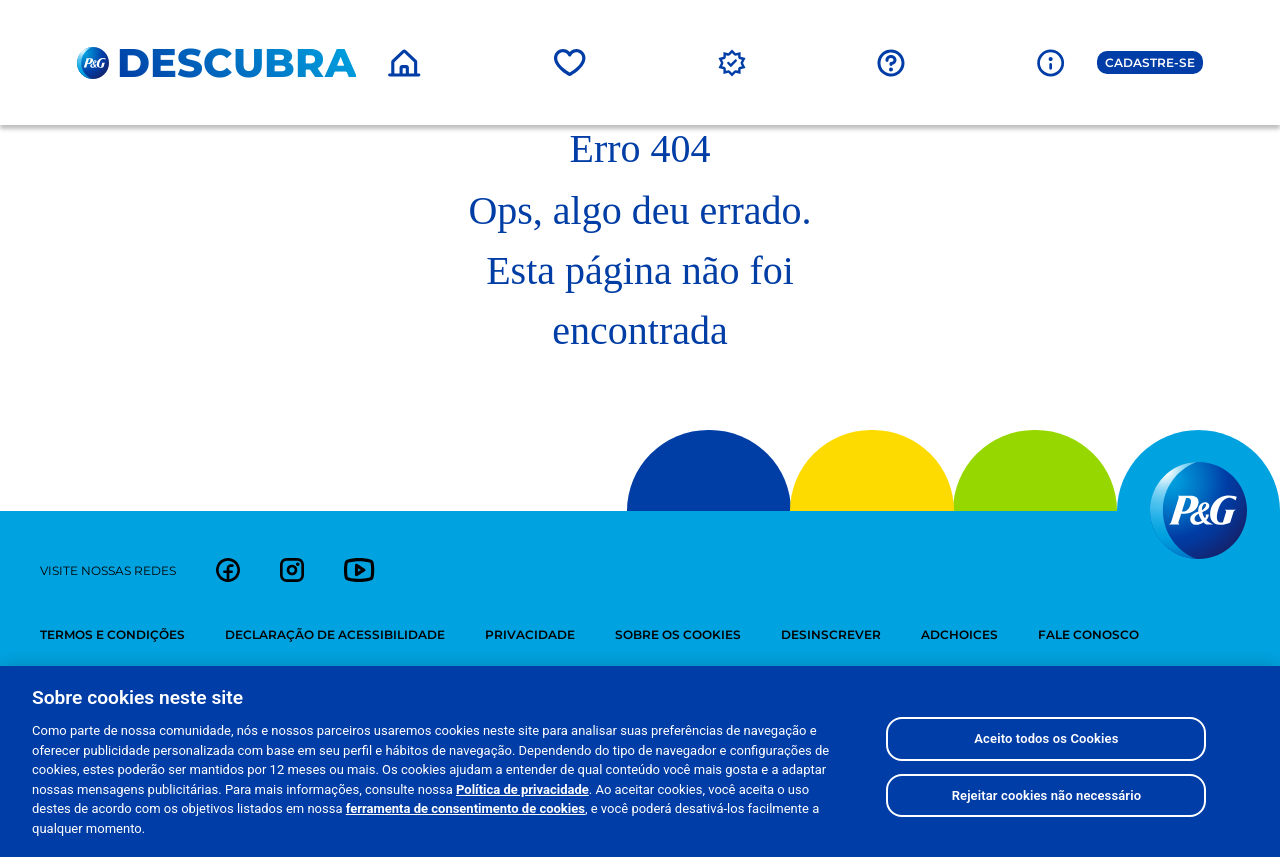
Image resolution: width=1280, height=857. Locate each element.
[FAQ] (891, 61)
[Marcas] (569, 61)
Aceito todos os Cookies (1046, 754)
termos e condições (112, 634)
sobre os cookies (678, 634)
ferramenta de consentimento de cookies (465, 824)
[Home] (404, 61)
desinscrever (831, 634)
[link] (228, 570)
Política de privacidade (522, 804)
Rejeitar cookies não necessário (1047, 810)
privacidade (530, 634)
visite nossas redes (108, 570)
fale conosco (1088, 634)
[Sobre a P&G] (1051, 61)
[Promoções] (732, 61)
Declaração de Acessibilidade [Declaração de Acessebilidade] (335, 634)
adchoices (959, 634)
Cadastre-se (1150, 62)
